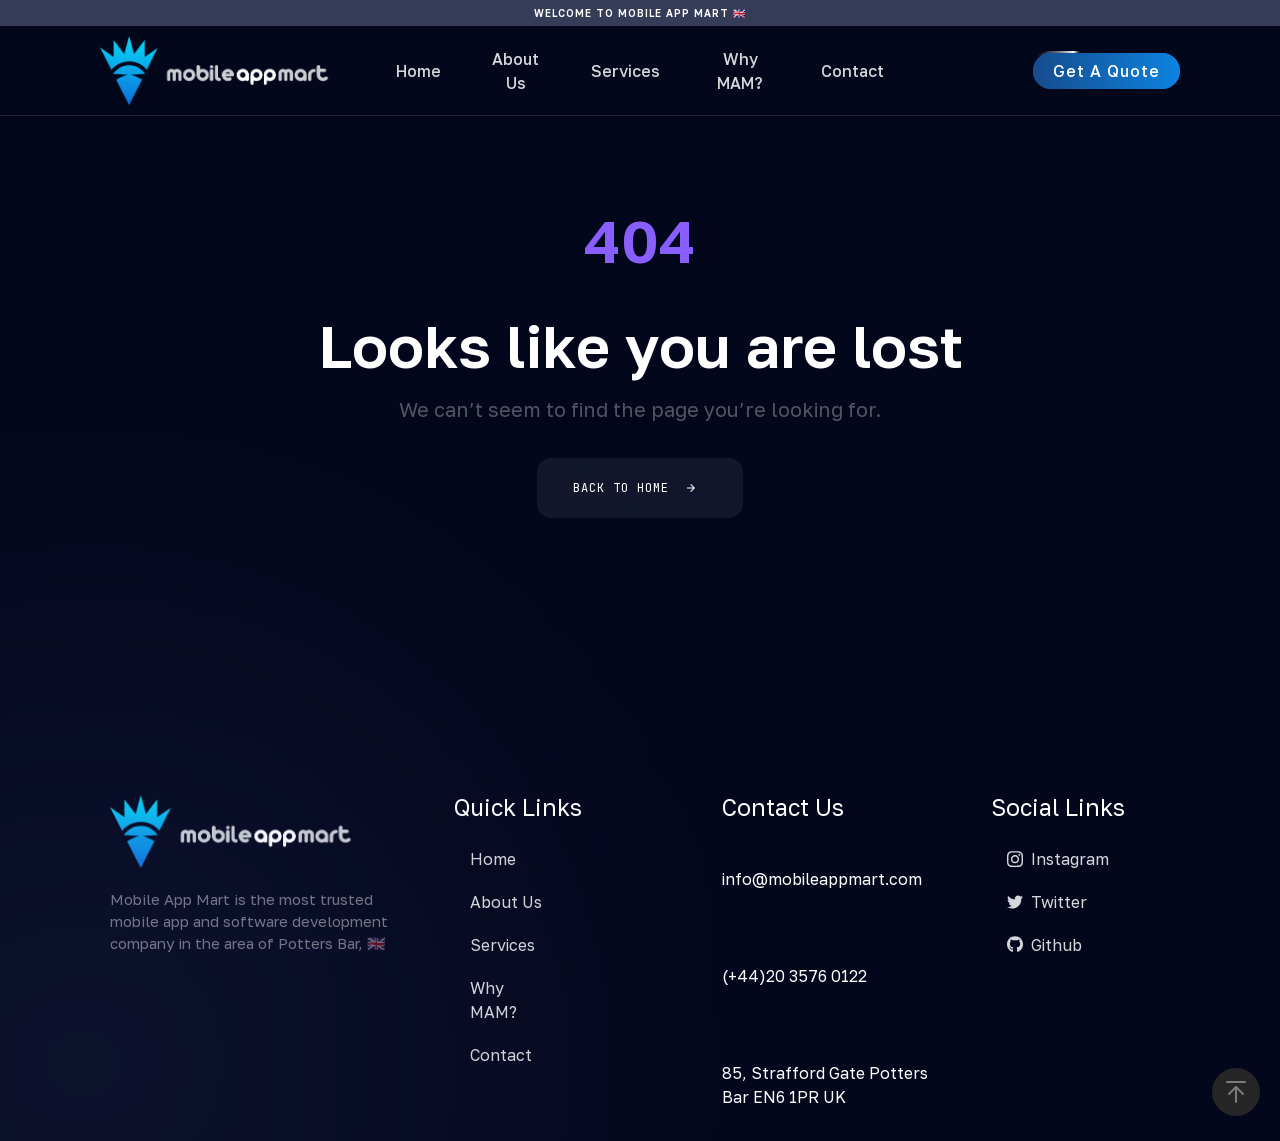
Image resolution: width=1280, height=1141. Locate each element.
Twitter (1047, 902)
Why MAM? (740, 71)
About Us (515, 71)
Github (1044, 945)
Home (418, 71)
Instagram (1058, 859)
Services (625, 71)
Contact (852, 71)
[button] (1236, 1092)
